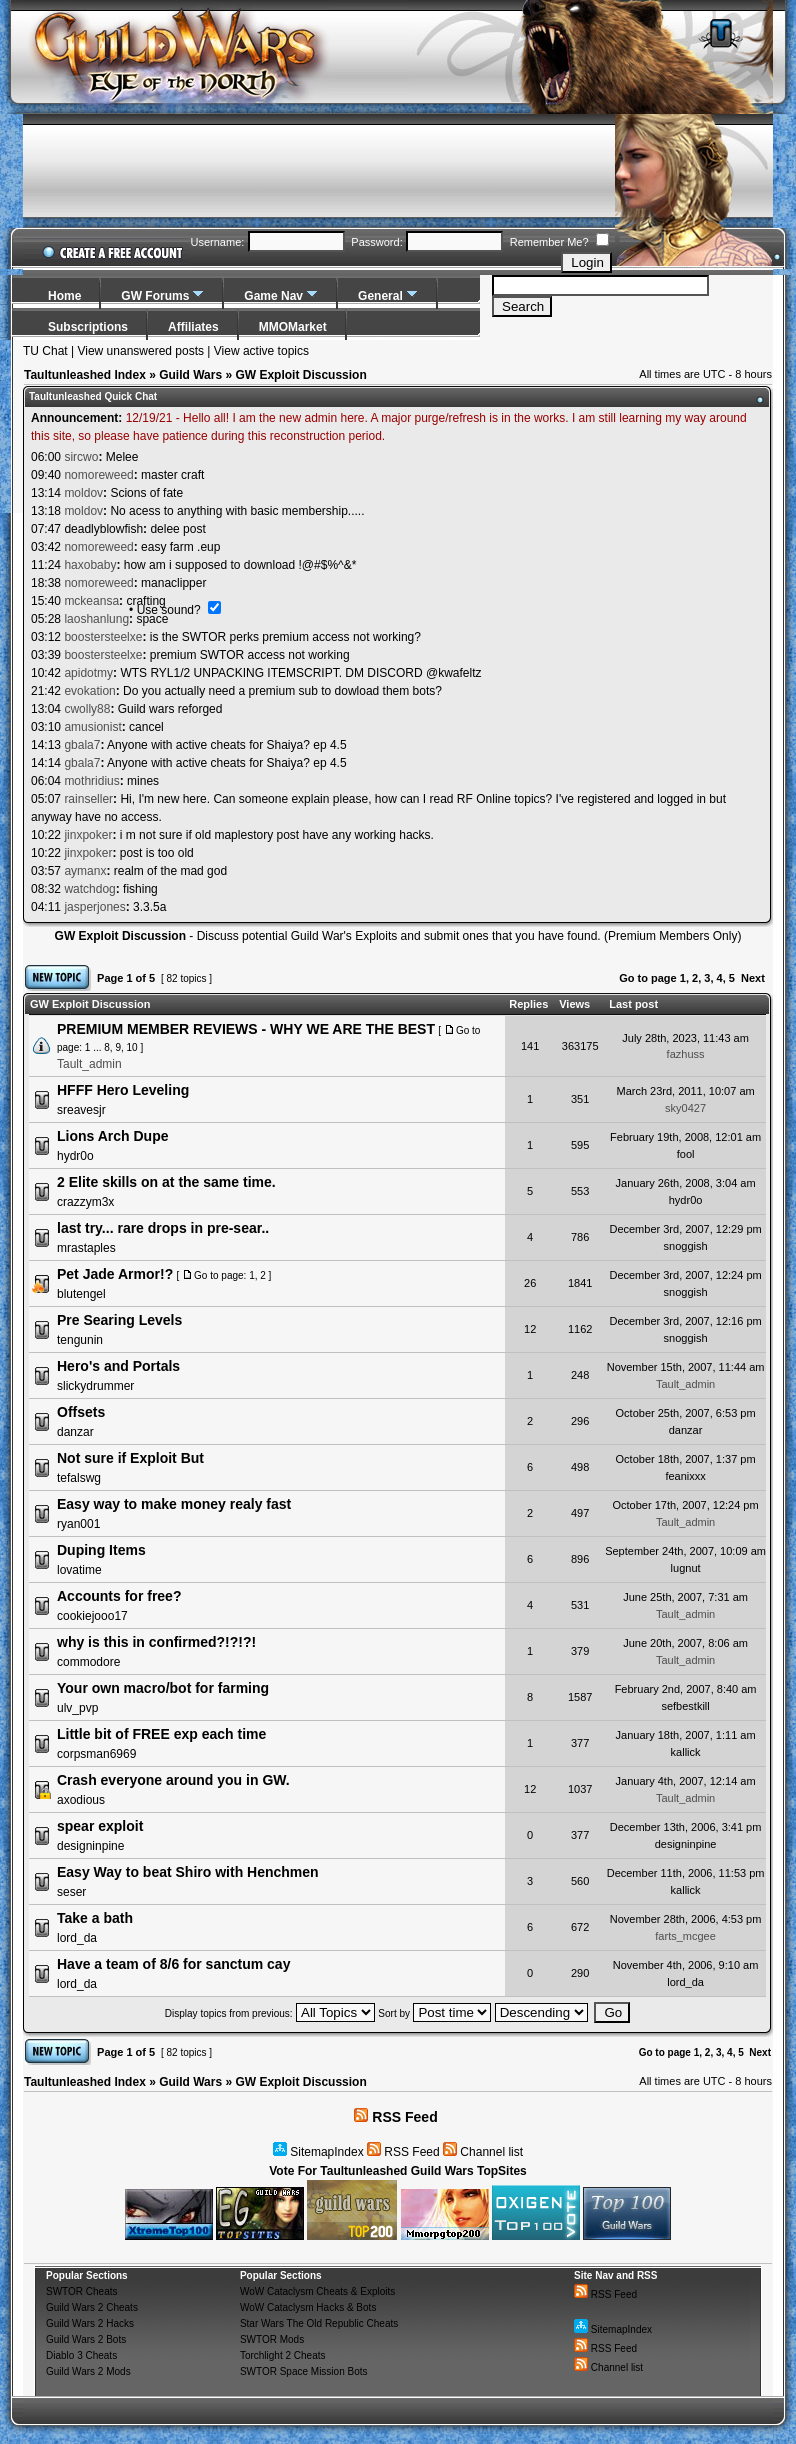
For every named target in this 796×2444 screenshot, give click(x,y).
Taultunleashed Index (85, 375)
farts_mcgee (685, 1936)
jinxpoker (88, 835)
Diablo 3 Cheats (81, 2355)
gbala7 (82, 745)
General (380, 296)
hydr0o (75, 1156)
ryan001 (78, 1524)
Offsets (81, 1412)
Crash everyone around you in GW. (173, 1780)
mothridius (91, 781)
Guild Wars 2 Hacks (90, 2323)
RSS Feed (395, 2117)
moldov (83, 493)
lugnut (686, 1568)
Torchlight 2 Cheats (283, 2355)
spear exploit (100, 1826)
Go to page (647, 978)
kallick (686, 1752)
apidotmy (88, 673)
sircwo (81, 457)
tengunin (80, 1340)
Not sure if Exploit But (130, 1458)
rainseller (88, 799)
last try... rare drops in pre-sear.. (163, 1228)
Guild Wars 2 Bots (86, 2339)
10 (132, 1047)
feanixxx (685, 1476)
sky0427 (685, 1108)
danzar (75, 1432)
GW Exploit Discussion (300, 375)
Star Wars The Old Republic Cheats (319, 2323)
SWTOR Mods (272, 2339)
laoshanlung (96, 619)
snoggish (686, 1246)
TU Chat (45, 351)
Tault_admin (89, 1064)
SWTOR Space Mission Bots (304, 2371)
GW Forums (155, 296)
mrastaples (86, 1248)
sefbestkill (685, 1706)
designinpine (90, 1846)
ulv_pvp (77, 1708)
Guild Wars (190, 375)
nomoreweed (98, 475)
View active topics (261, 351)
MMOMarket (293, 327)
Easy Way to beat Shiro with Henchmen (188, 1872)
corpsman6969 (96, 1754)
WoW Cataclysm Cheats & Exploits (317, 2291)
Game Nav (273, 296)
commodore (88, 1662)
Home (64, 296)
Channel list (483, 2152)
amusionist (92, 727)
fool (686, 1154)
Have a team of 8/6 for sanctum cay (173, 1964)
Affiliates (193, 327)
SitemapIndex (318, 2152)
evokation (89, 691)
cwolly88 (87, 709)
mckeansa (91, 601)
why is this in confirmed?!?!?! (156, 1642)
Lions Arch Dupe (113, 1136)
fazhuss (686, 1054)
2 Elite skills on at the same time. (166, 1182)
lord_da (77, 1938)
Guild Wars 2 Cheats (92, 2307)
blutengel (81, 1294)
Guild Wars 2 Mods (88, 2371)
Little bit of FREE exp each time (161, 1734)
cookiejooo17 (92, 1616)
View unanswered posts (140, 351)
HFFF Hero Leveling (123, 1090)
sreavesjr (81, 1110)
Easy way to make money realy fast (174, 1504)
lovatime (79, 1570)
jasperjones (94, 907)
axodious (81, 1800)
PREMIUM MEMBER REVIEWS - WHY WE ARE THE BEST (246, 1029)
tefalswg (79, 1478)
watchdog (89, 889)
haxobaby (90, 565)
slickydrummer (95, 1386)
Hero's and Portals (118, 1366)
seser (71, 1892)
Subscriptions (88, 327)
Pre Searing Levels (119, 1320)
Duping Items (101, 1550)
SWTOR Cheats (82, 2291)
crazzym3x (85, 1202)
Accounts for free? (119, 1596)
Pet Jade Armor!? (115, 1274)
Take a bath (95, 1918)
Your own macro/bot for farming (163, 1688)
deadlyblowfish (103, 529)
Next (753, 978)
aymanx (85, 871)
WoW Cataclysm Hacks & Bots (308, 2307)
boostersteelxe (103, 637)
